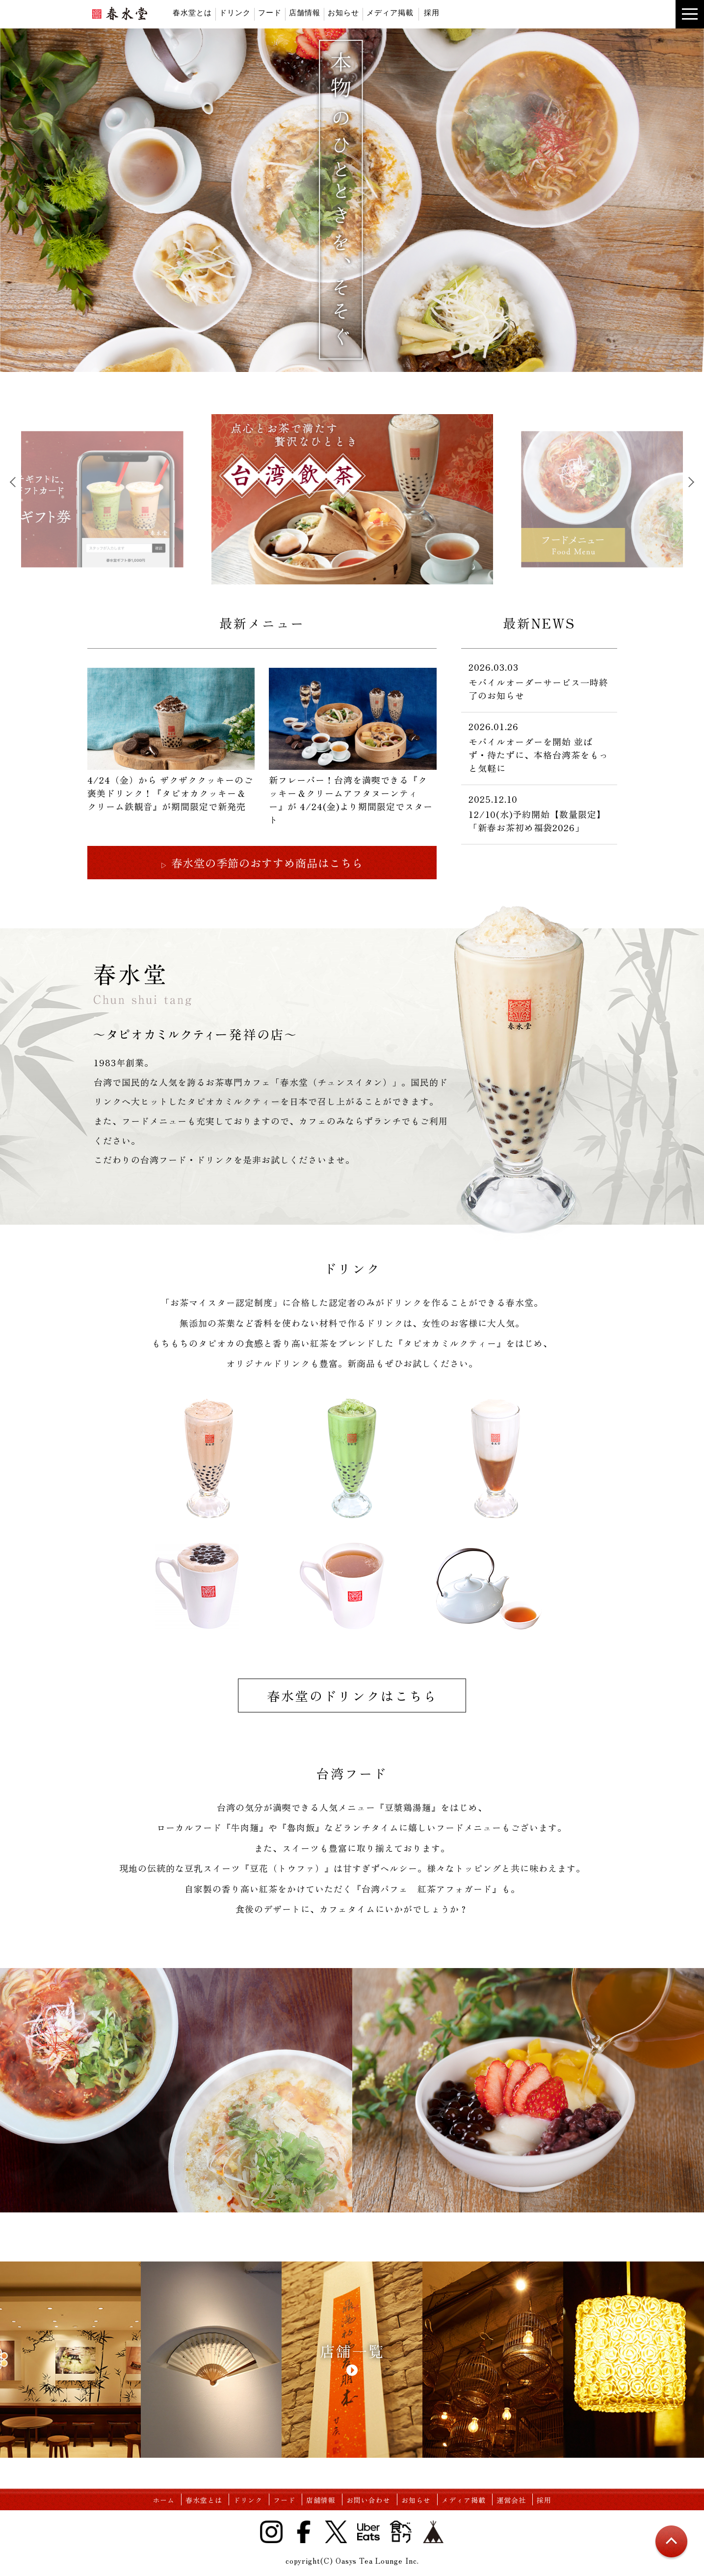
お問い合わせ (368, 2500)
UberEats (568, 38)
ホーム (164, 2500)
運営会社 (511, 2500)
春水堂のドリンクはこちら (352, 1695)
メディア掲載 (390, 12)
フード (270, 12)
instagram (550, 38)
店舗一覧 (352, 2351)
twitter (512, 38)
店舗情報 (304, 12)
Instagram (271, 2532)
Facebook (303, 2532)
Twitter (336, 2532)
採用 (432, 12)
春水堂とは (192, 12)
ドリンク (235, 12)
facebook (531, 38)
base (606, 38)
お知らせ (343, 12)
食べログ (587, 38)
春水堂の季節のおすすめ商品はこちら (261, 862)
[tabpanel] (352, 499)
